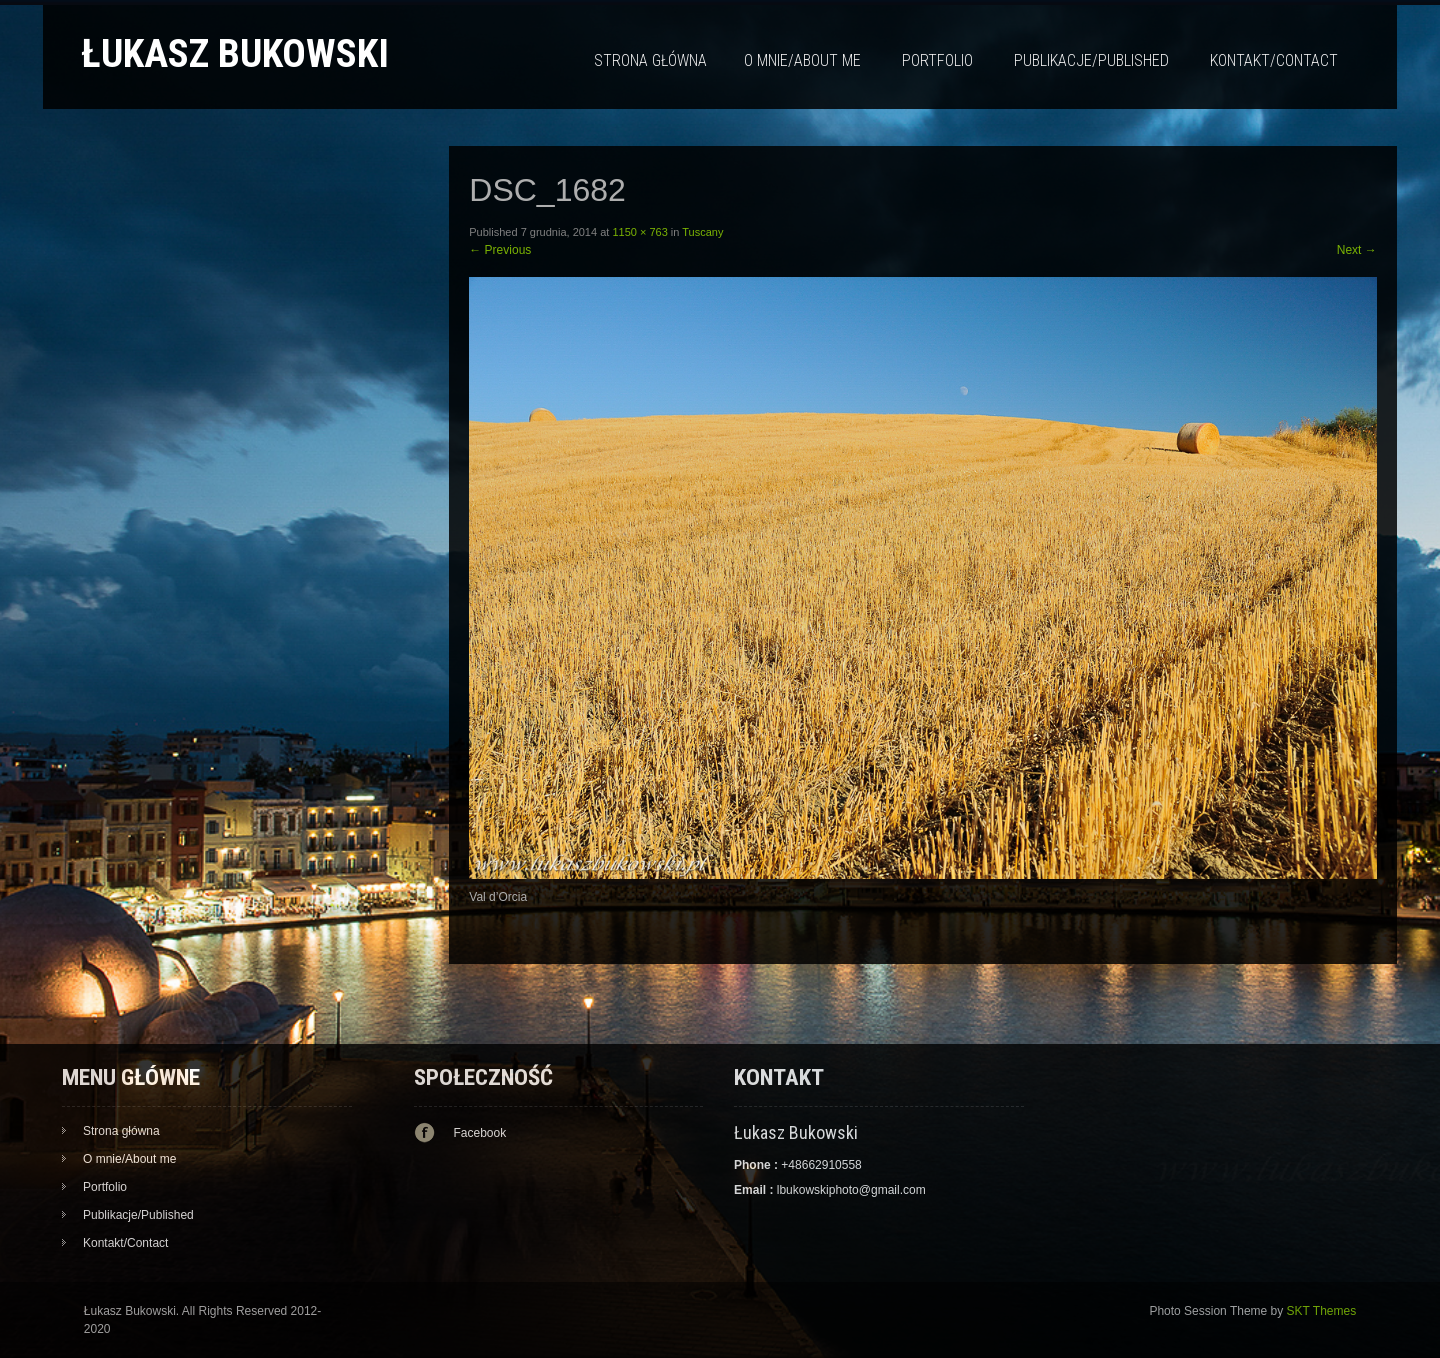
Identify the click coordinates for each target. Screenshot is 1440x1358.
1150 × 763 (639, 232)
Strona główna (650, 60)
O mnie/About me (802, 60)
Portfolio (937, 60)
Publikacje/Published (1091, 60)
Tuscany (702, 232)
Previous (500, 250)
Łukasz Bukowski (235, 53)
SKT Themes (1322, 1311)
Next (1357, 250)
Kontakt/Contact (1274, 60)
